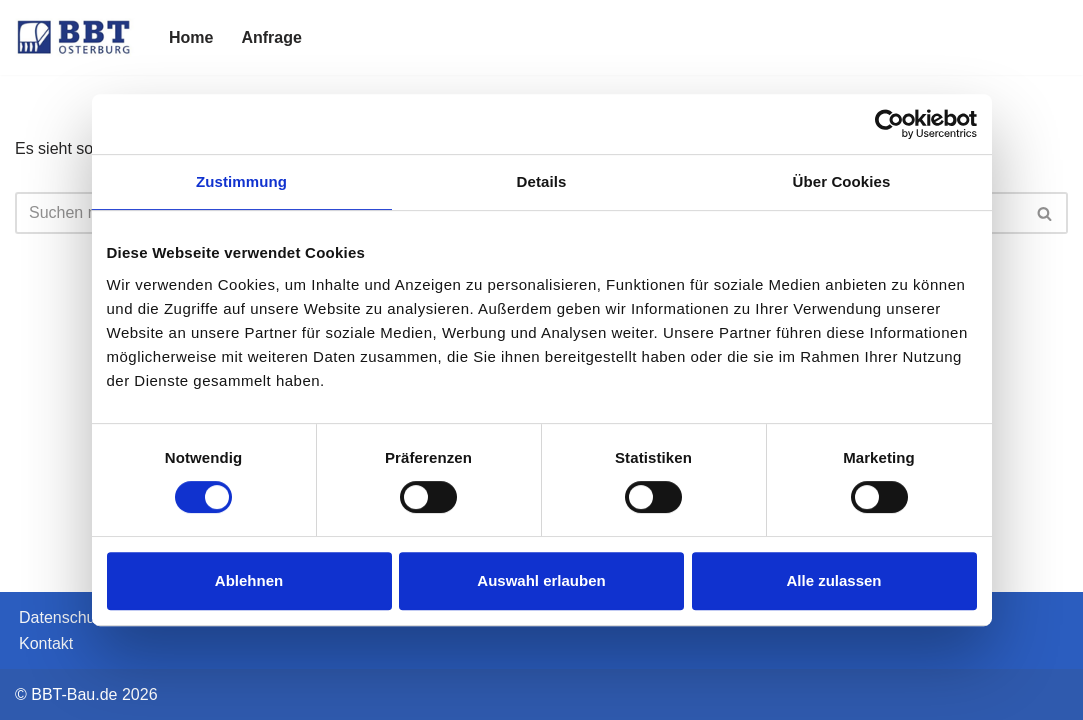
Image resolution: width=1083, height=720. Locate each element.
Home (191, 37)
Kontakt (46, 643)
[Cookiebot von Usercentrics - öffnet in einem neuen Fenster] (889, 124)
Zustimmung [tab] (241, 181)
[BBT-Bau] (75, 37)
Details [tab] (542, 181)
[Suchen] (1045, 213)
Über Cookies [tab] (842, 181)
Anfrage (271, 37)
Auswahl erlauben (541, 580)
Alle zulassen (833, 580)
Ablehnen (249, 580)
